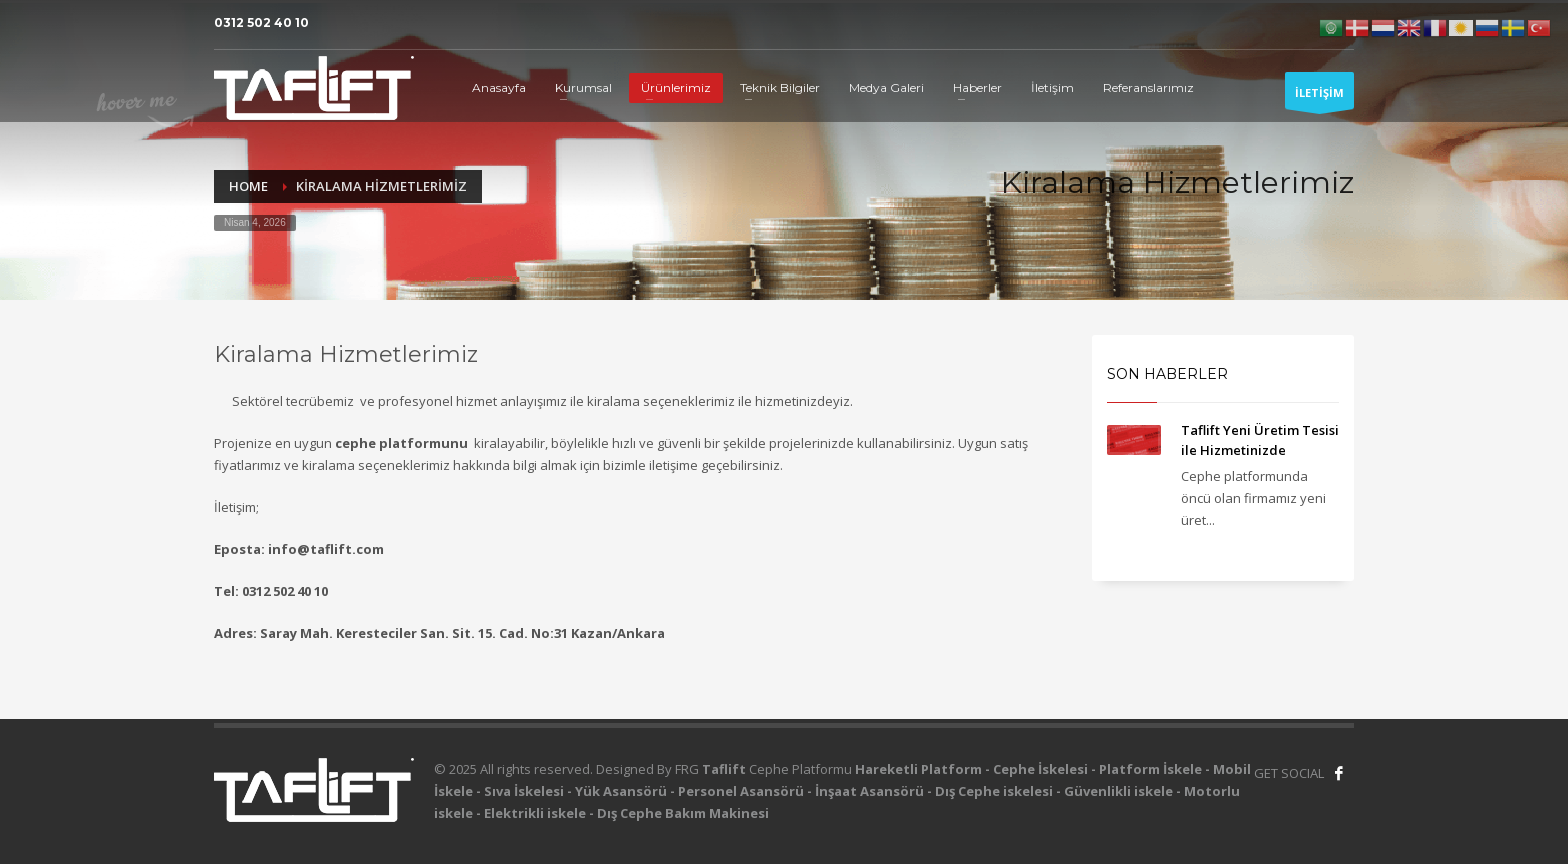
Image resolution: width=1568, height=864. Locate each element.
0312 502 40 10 (261, 22)
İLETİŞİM (1319, 97)
